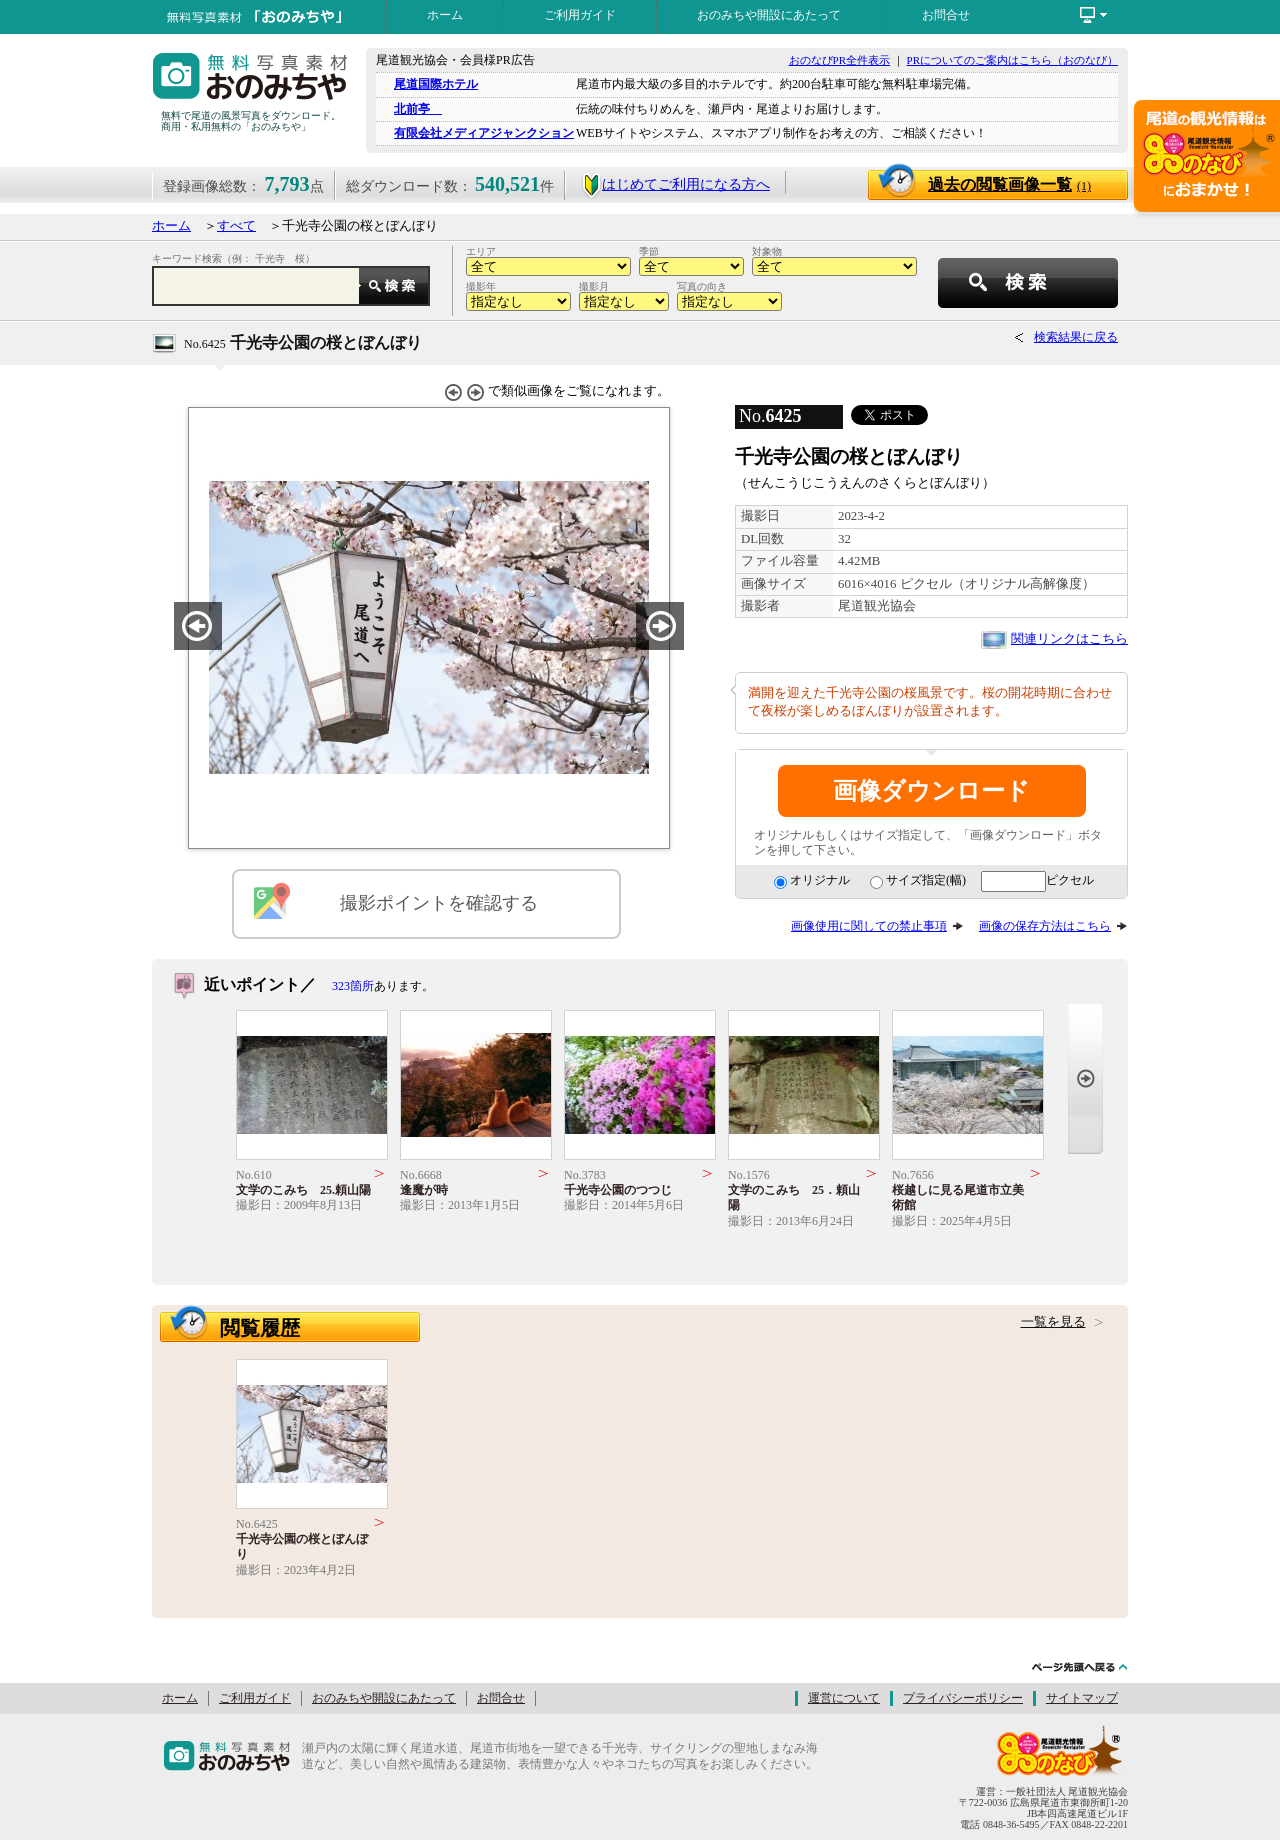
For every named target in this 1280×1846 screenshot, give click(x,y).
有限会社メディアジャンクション (484, 133)
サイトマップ (1082, 1698)
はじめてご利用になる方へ (675, 184)
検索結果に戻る (1076, 337)
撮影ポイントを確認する (439, 903)
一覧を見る (1053, 1322)
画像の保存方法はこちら (1045, 926)
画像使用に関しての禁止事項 (869, 926)
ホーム (445, 15)
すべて (236, 226)
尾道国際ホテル (436, 84)
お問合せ (946, 15)
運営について (844, 1698)
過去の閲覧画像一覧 (1009, 184)
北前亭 (418, 109)
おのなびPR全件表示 (839, 60)
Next (1085, 1078)
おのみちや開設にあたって (769, 15)
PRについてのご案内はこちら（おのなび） (1012, 60)
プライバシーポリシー (963, 1698)
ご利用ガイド (580, 15)
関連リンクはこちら (1069, 639)
